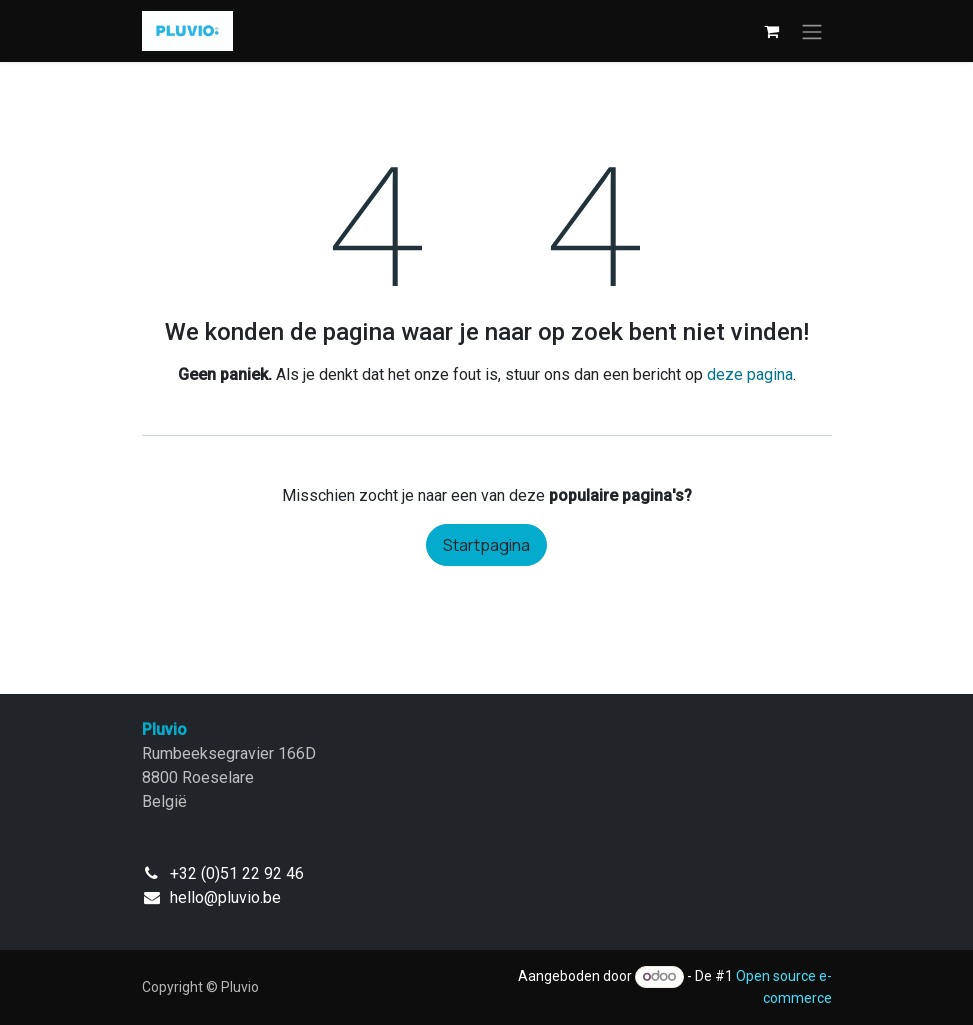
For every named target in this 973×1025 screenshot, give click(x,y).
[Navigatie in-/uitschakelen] (812, 31)
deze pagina (750, 374)
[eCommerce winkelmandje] (772, 31)
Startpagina (486, 545)
